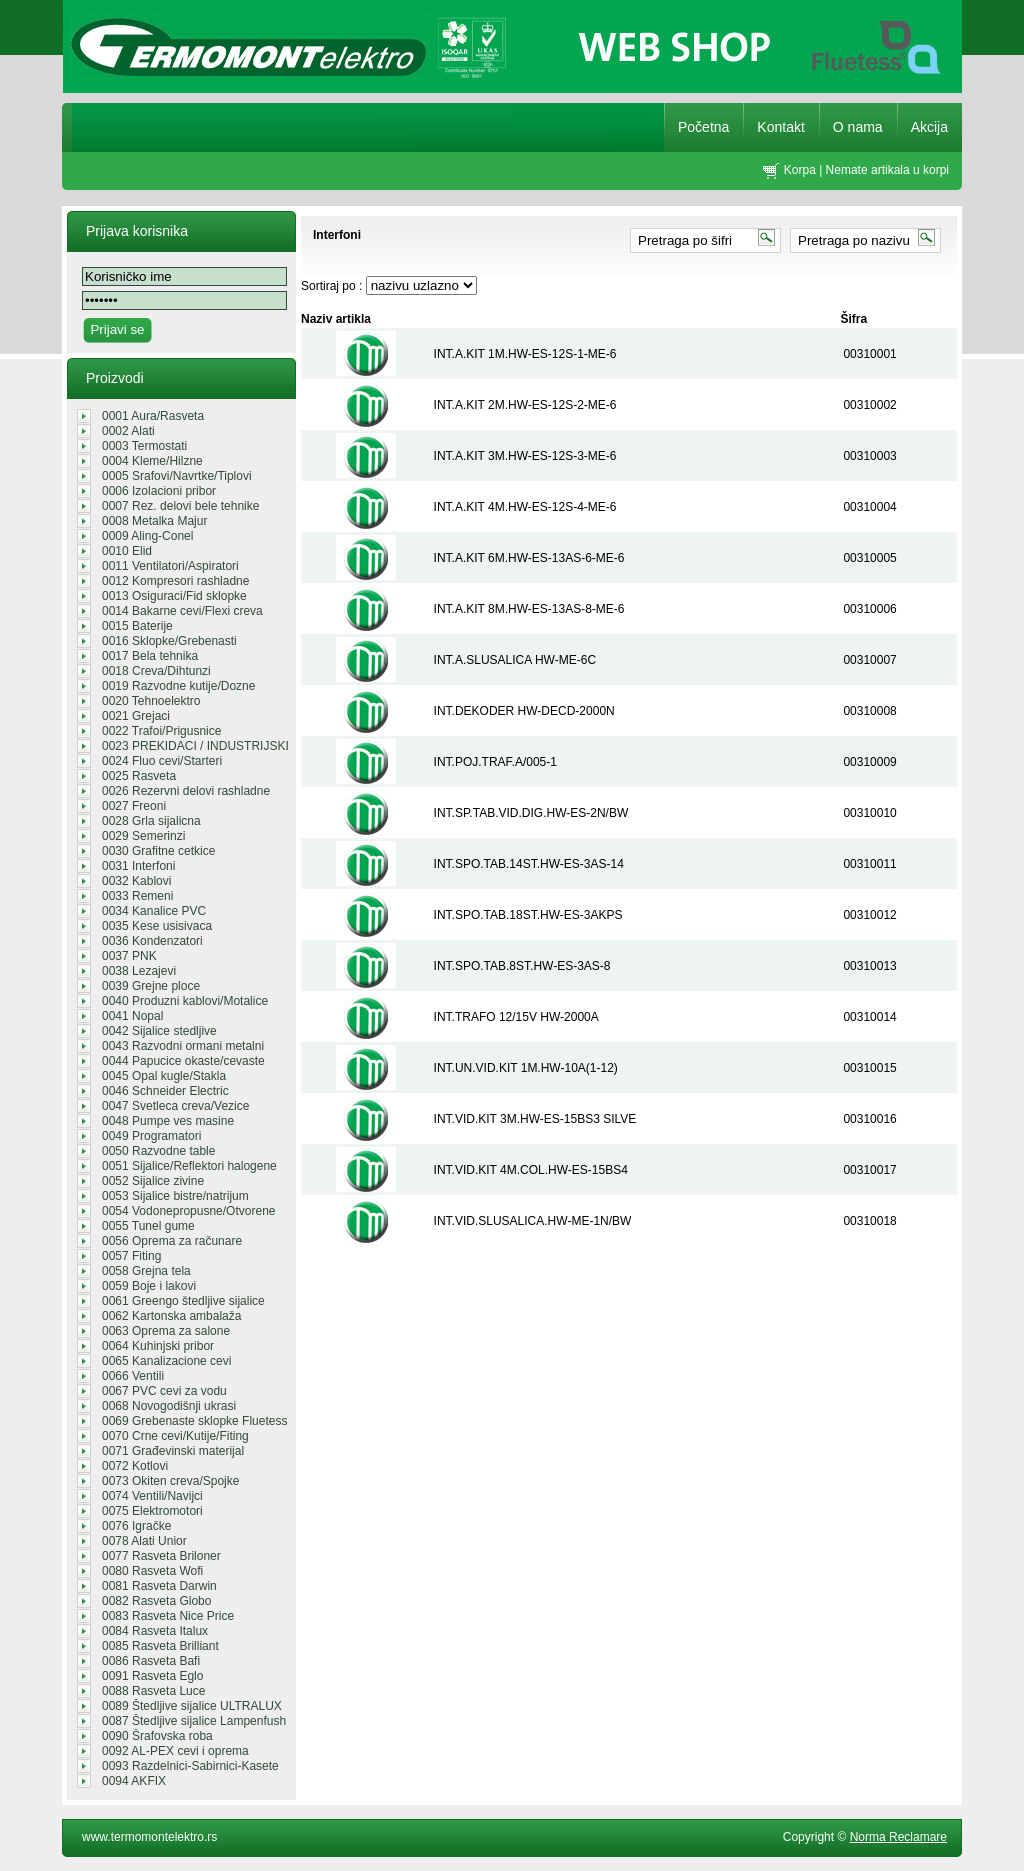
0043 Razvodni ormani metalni (183, 1046)
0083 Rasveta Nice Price (168, 1616)
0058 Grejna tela (146, 1271)
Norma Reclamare (898, 1837)
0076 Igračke (136, 1526)
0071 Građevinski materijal (173, 1451)
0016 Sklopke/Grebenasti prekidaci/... (169, 641)
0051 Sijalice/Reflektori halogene (189, 1166)
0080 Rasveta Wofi (152, 1571)
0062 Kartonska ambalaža (171, 1316)
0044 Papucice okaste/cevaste (183, 1061)
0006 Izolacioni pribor (159, 491)
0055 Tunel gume (148, 1226)
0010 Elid (127, 551)
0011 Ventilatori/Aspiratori (170, 566)
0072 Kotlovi (135, 1466)
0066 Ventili (133, 1376)
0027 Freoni (134, 806)
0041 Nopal (132, 1016)
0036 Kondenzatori (152, 941)
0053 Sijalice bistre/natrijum (175, 1196)
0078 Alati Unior (144, 1541)
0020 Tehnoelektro (151, 701)
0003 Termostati (144, 446)
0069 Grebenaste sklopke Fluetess (194, 1421)
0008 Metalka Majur (154, 521)
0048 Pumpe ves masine (168, 1121)
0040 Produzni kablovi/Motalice (185, 1001)
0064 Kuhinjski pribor (158, 1346)
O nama (858, 127)
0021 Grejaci (136, 716)
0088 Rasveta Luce (153, 1691)
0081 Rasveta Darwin (159, 1586)
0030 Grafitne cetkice (158, 851)
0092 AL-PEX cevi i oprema (175, 1751)
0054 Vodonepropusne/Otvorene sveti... (188, 1211)
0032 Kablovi (136, 881)
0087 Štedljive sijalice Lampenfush (194, 1721)
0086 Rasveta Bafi (151, 1661)
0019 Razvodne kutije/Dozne (178, 686)
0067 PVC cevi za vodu (164, 1391)
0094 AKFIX (134, 1781)
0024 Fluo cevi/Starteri (162, 761)
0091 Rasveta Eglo (152, 1676)
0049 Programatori (151, 1136)
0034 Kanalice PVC (154, 911)
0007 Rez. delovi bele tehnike (180, 506)
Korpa (800, 170)
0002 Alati (128, 431)
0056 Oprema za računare (172, 1241)
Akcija (929, 127)
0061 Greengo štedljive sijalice (183, 1301)
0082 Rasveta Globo (156, 1601)
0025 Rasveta (139, 776)
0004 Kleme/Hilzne (152, 461)
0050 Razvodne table (158, 1151)
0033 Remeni (137, 896)
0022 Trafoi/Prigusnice (161, 731)
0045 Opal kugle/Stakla (164, 1076)
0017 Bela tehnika (150, 656)
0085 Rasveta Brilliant (160, 1646)
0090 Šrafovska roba (157, 1736)
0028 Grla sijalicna (151, 821)
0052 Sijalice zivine (153, 1181)
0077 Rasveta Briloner (161, 1556)
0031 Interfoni (138, 866)
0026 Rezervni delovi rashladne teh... (186, 791)
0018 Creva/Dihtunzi (156, 671)
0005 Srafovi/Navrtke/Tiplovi (177, 476)
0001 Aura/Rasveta (153, 416)
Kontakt (780, 127)
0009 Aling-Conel (147, 536)
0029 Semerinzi (143, 836)
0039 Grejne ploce (151, 986)
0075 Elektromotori (152, 1511)
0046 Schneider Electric (165, 1091)
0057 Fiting (131, 1256)
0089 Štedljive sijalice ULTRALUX (192, 1706)
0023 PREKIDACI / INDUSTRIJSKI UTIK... (195, 746)
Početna (703, 127)
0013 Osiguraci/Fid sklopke (174, 596)
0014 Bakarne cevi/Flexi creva (182, 611)
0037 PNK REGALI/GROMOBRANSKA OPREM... (177, 956)
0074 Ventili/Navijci (152, 1496)
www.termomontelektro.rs (149, 1837)
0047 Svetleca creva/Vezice (175, 1106)
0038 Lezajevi (139, 971)
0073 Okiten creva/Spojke (170, 1481)
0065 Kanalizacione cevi (166, 1361)
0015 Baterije (137, 626)
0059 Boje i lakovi (149, 1286)
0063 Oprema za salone (166, 1331)
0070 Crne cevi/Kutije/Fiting (175, 1436)
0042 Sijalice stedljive (159, 1031)
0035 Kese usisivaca (157, 926)
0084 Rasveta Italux (155, 1631)
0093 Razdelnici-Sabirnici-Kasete (190, 1766)
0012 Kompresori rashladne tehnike (175, 581)
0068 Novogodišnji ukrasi (169, 1406)
